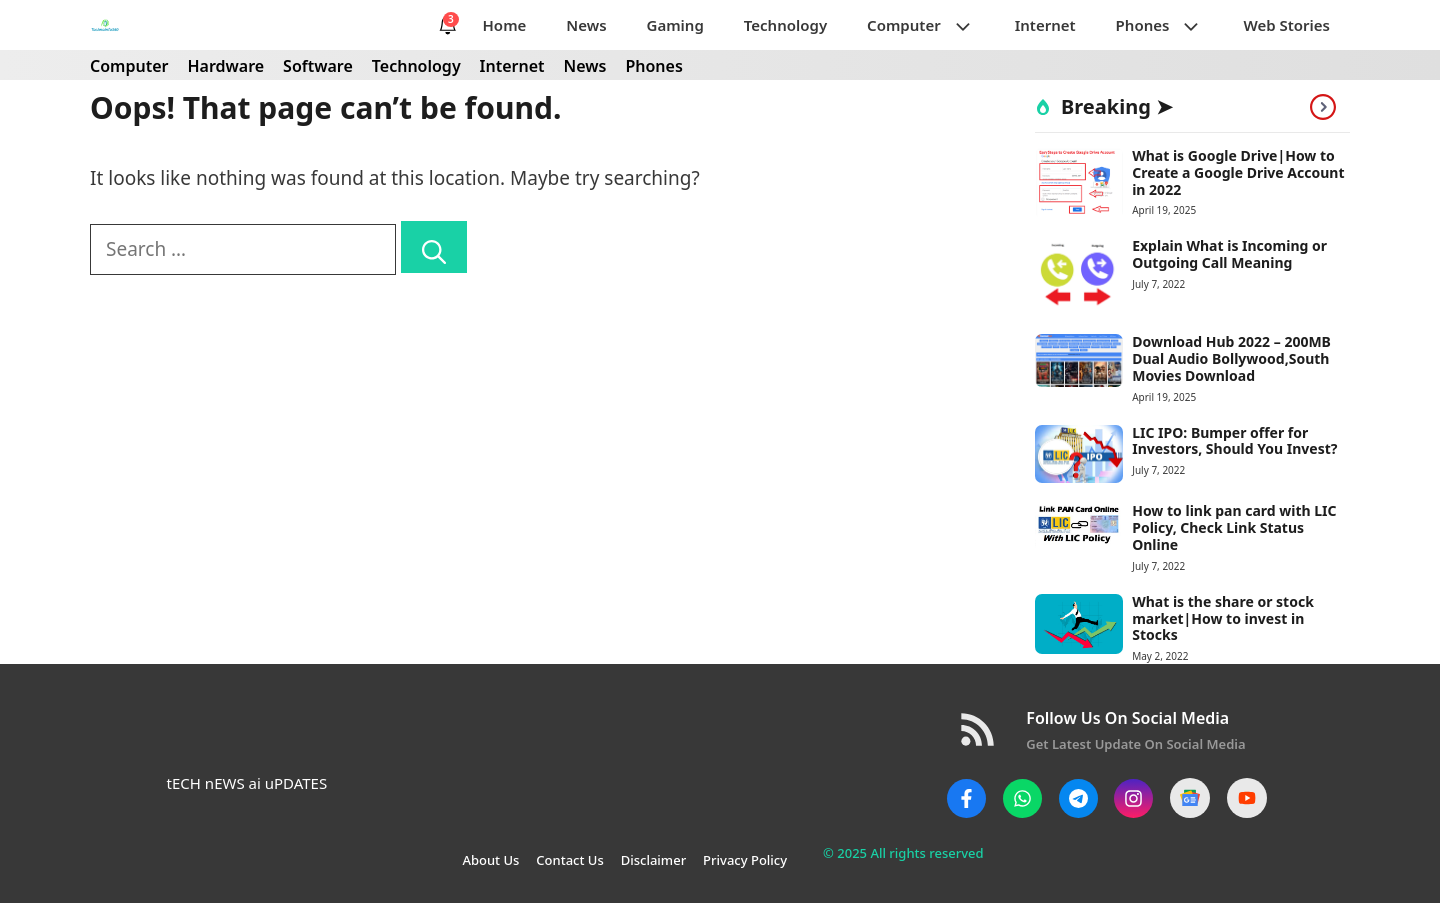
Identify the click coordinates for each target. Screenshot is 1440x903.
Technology (785, 25)
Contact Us (569, 860)
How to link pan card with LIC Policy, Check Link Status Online (1234, 527)
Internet (1045, 25)
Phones (1170, 25)
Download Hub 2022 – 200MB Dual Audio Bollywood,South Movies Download (1231, 358)
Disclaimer (653, 860)
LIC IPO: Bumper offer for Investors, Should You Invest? (1234, 441)
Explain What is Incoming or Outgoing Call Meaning (1229, 254)
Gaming (675, 25)
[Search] (434, 247)
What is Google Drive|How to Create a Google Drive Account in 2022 (1238, 172)
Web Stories (1286, 25)
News (586, 25)
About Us (490, 860)
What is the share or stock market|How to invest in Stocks (1223, 618)
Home (505, 25)
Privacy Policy (745, 860)
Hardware (225, 66)
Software (318, 66)
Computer (931, 25)
